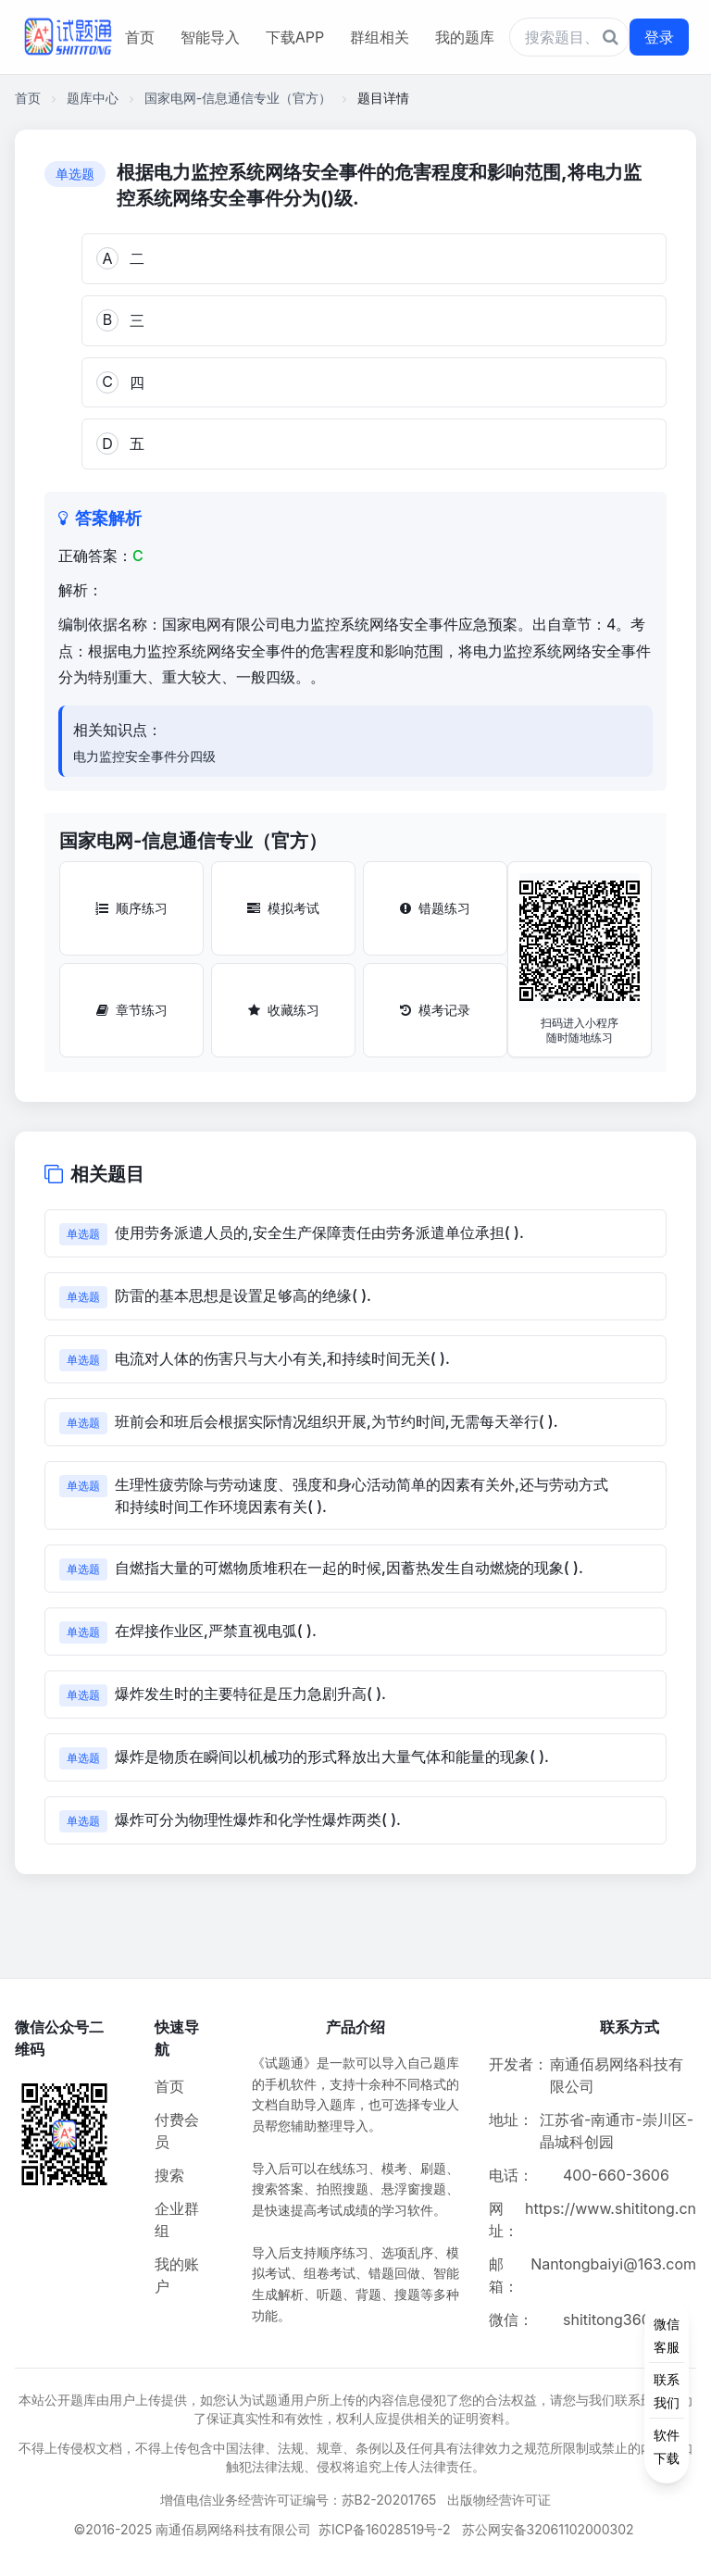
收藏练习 (283, 1010)
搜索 (169, 2175)
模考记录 (435, 1010)
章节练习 (132, 1010)
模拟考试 (283, 908)
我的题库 (464, 37)
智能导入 (210, 37)
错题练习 (435, 908)
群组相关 (379, 37)
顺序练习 (131, 908)
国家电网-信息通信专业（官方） (237, 98)
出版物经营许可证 (499, 2499)
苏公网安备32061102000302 (548, 2529)
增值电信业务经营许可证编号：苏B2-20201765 (298, 2499)
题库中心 (92, 98)
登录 (659, 37)
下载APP (295, 37)
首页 (140, 37)
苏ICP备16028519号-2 (384, 2529)
